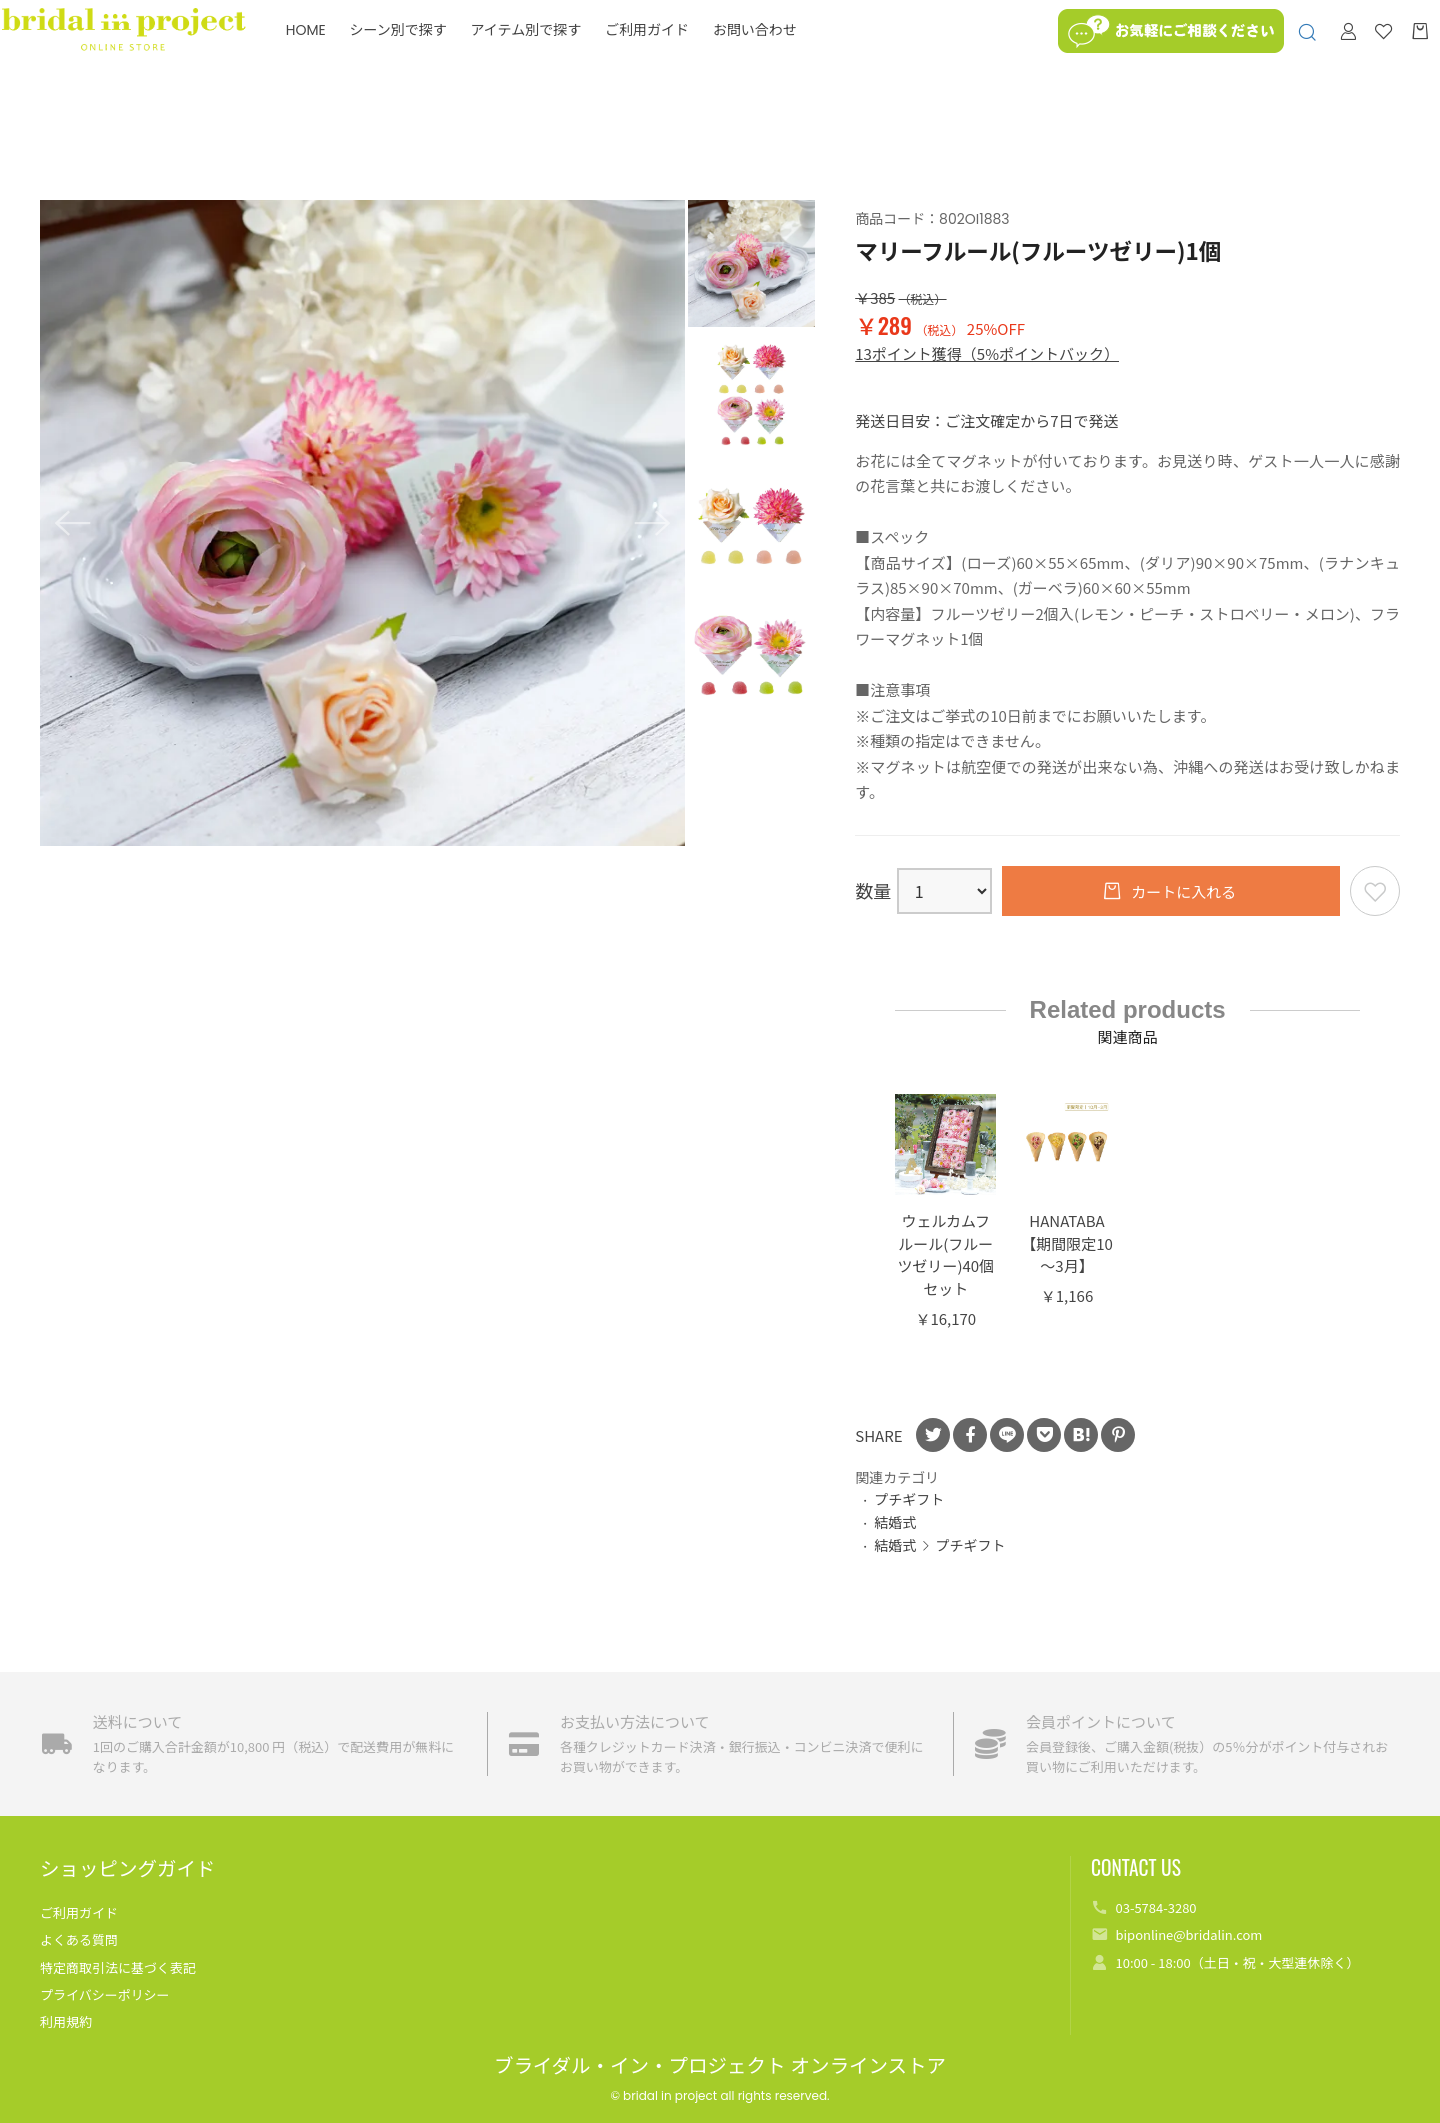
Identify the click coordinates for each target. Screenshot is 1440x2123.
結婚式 (895, 1522)
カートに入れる (1182, 891)
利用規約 (66, 2021)
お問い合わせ (793, 55)
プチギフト (909, 1499)
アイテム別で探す (564, 55)
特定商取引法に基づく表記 (118, 1967)
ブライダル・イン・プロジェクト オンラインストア (720, 2066)
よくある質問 (79, 1939)
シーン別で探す (436, 55)
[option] (363, 523)
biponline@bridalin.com (1188, 1934)
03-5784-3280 (1155, 1907)
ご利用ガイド (685, 55)
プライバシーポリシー (105, 1994)
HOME (344, 55)
